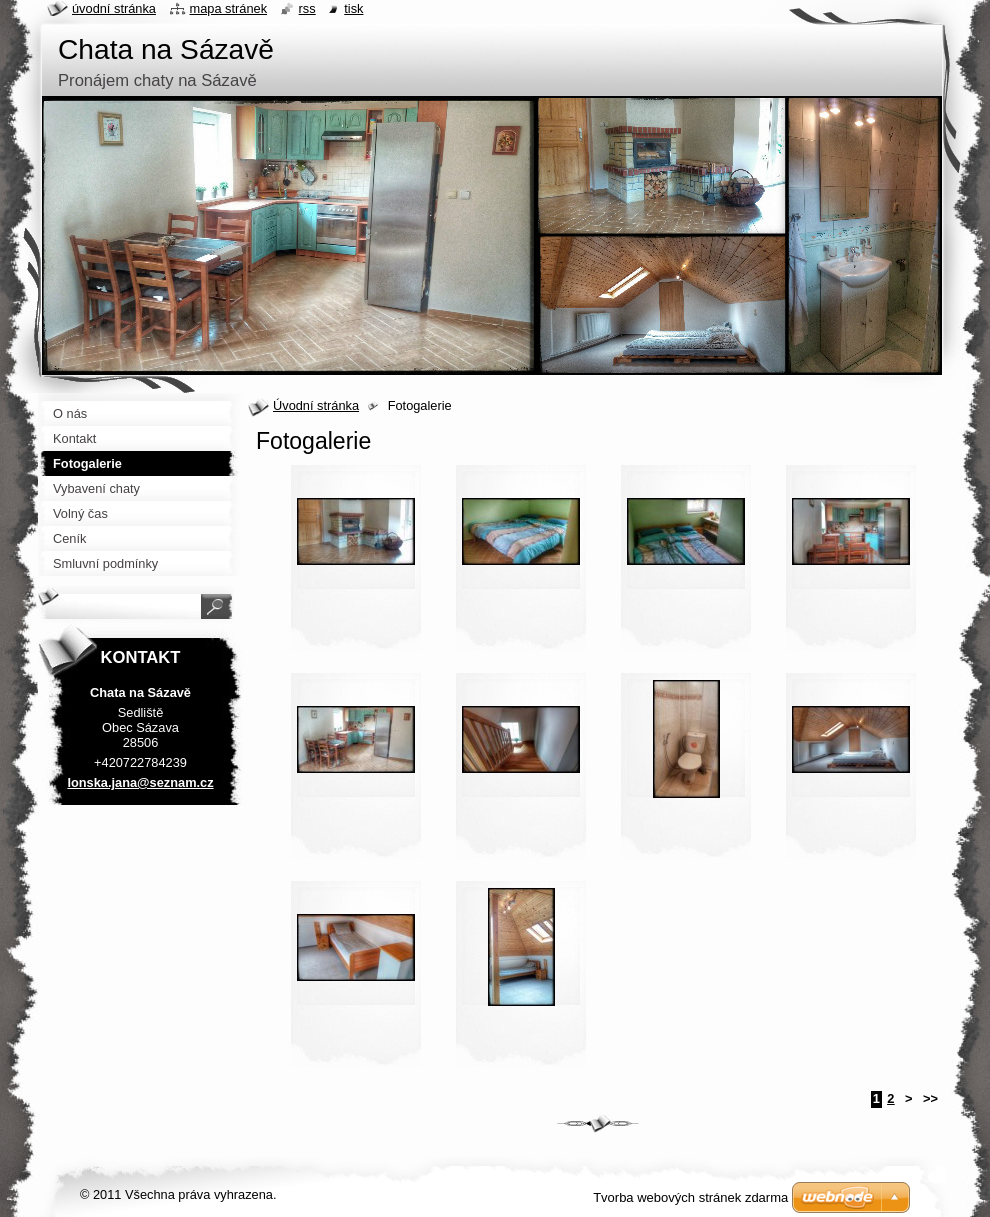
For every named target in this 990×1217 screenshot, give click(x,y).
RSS (307, 8)
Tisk (353, 8)
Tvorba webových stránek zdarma (690, 1197)
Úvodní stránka (316, 405)
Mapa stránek (229, 8)
